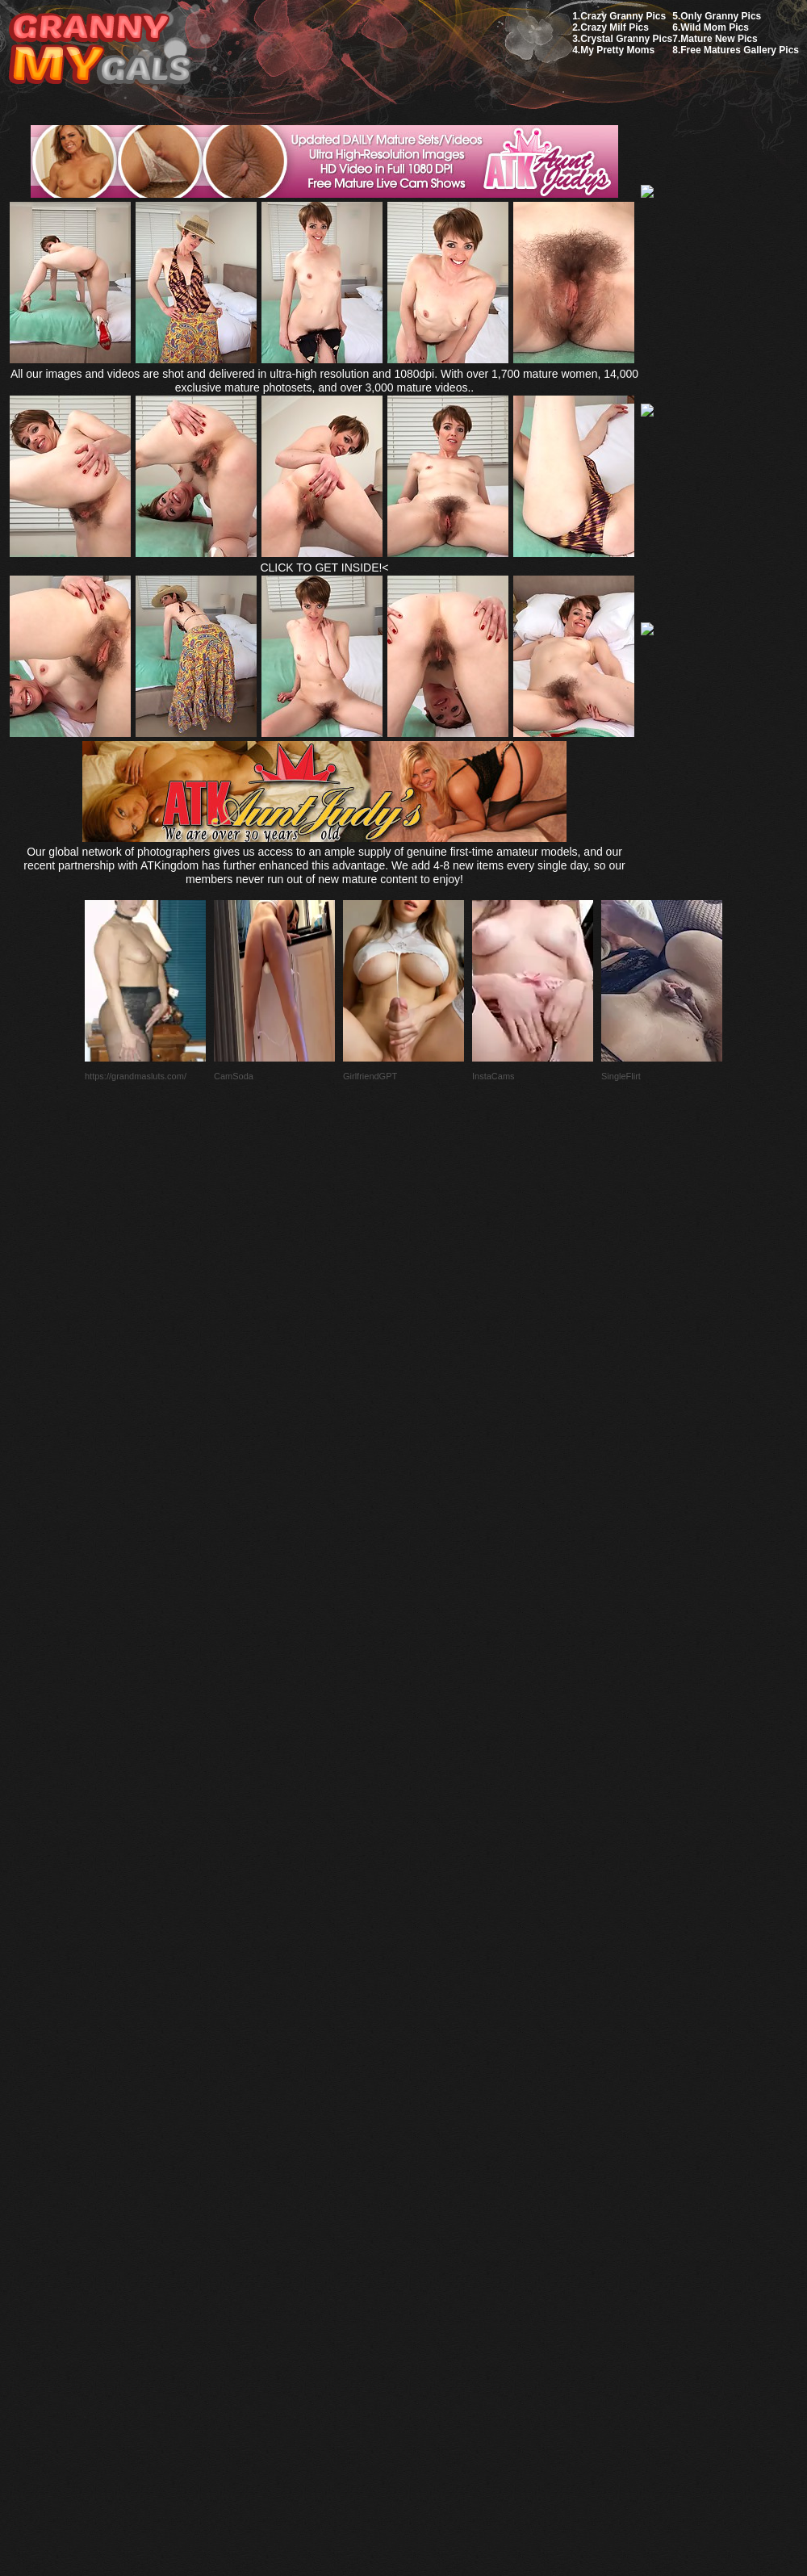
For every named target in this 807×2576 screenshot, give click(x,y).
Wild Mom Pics (714, 27)
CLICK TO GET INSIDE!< (324, 567)
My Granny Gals (99, 49)
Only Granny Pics (720, 16)
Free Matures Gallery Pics (739, 50)
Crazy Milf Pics (614, 27)
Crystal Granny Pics (626, 38)
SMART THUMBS (432, 2195)
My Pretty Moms (617, 50)
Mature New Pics (718, 38)
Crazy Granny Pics (623, 16)
